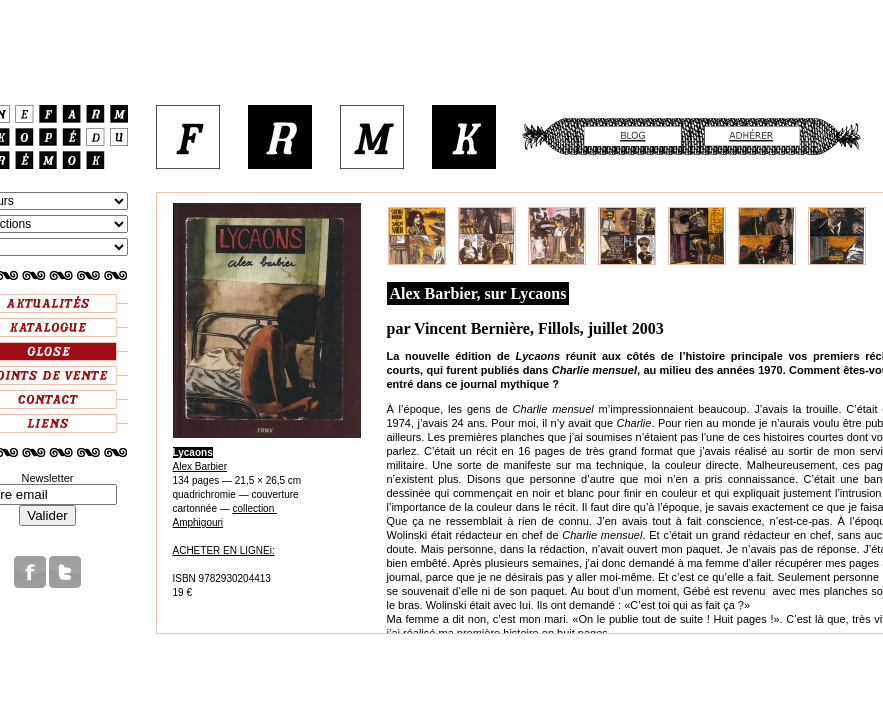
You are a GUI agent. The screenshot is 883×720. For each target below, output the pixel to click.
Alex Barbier (200, 466)
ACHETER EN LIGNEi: (224, 550)
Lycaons (193, 452)
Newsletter (48, 478)
